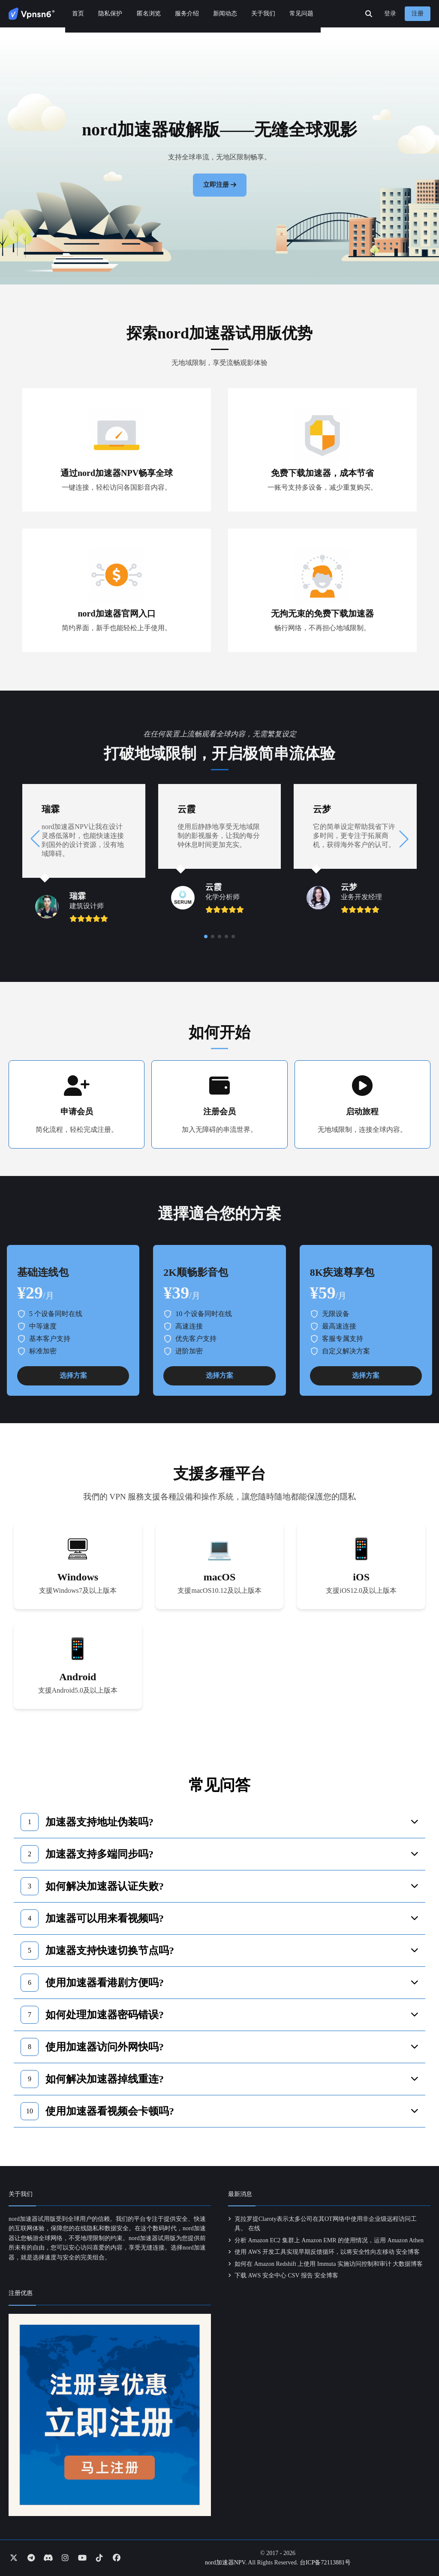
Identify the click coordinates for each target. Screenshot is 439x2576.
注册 (418, 13)
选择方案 (73, 1375)
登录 (390, 13)
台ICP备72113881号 (325, 2562)
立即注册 (215, 184)
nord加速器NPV (225, 2562)
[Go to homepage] (32, 14)
